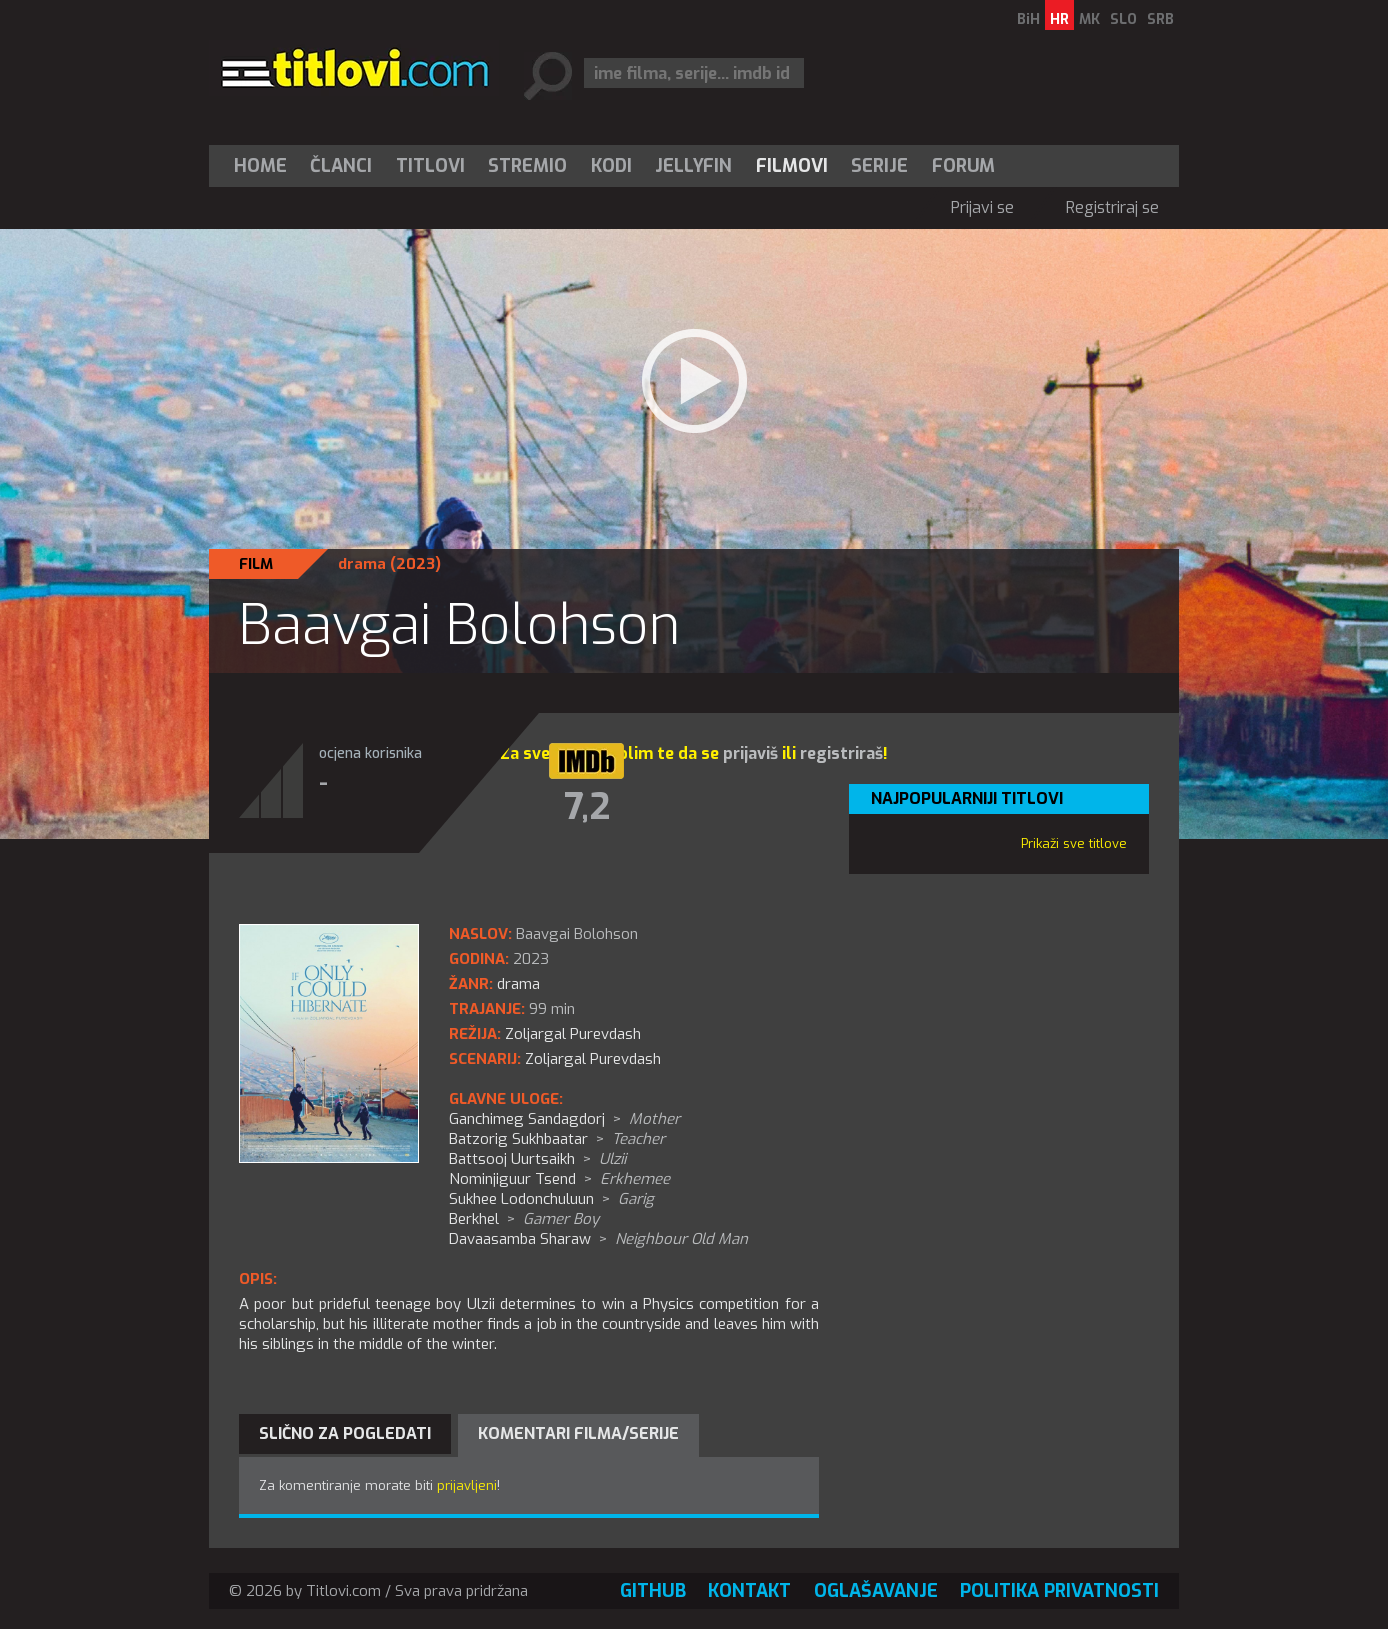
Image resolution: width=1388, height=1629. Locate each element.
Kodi (611, 166)
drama (362, 564)
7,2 (587, 807)
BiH (1028, 19)
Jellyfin (693, 166)
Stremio (527, 166)
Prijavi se (982, 207)
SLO (1123, 19)
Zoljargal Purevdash (593, 1059)
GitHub (653, 1591)
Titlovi (430, 166)
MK (1089, 19)
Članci (341, 166)
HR (1059, 19)
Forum (963, 166)
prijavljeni (467, 1485)
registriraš (841, 753)
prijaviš (750, 753)
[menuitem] (265, 166)
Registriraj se (1112, 207)
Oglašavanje (876, 1591)
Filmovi (792, 166)
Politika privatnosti (1059, 1591)
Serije (879, 166)
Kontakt (749, 1591)
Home (260, 166)
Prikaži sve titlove (1074, 843)
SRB (1160, 19)
